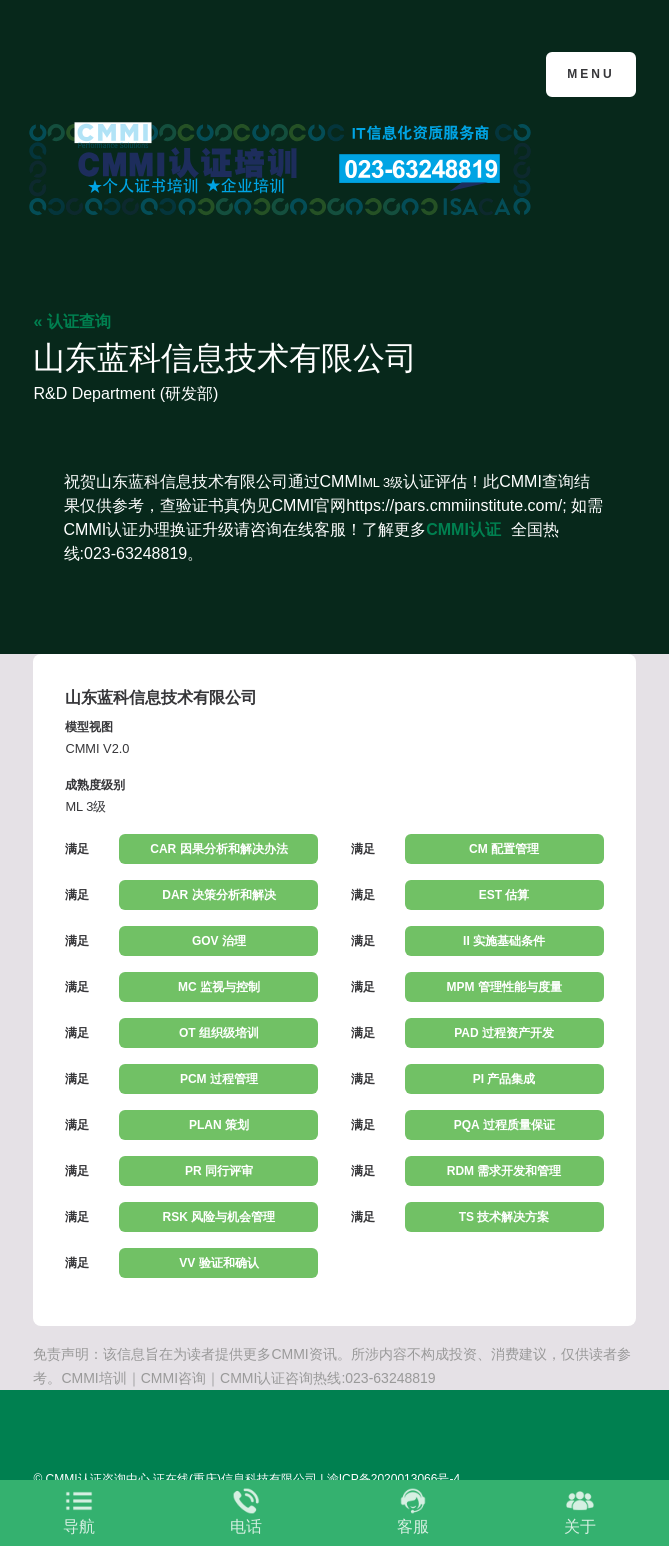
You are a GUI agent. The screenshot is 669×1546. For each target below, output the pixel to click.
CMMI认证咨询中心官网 (130, 72)
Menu (590, 74)
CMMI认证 (463, 529)
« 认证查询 (71, 321)
